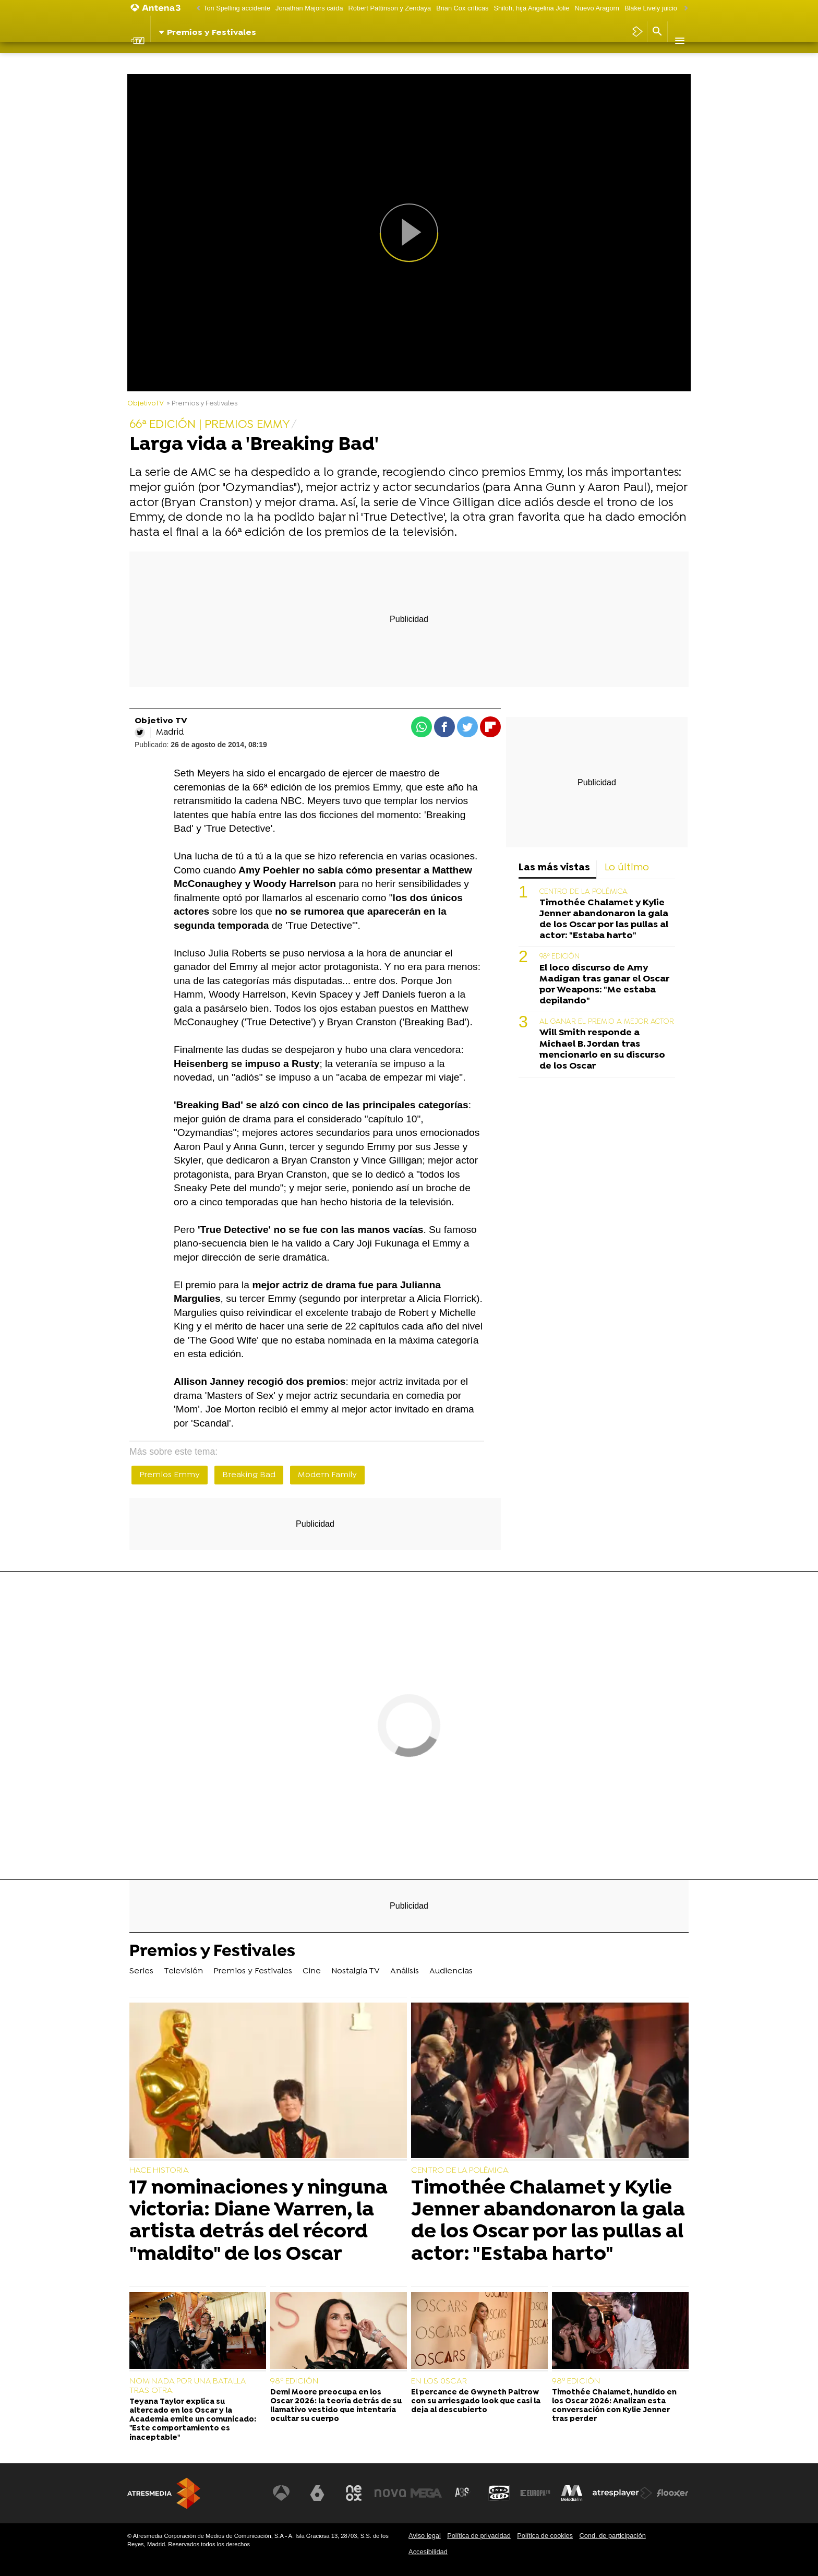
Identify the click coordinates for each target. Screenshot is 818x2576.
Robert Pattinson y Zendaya (389, 8)
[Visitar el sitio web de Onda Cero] (499, 2493)
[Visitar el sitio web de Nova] (390, 2493)
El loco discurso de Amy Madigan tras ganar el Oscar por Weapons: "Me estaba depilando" (604, 985)
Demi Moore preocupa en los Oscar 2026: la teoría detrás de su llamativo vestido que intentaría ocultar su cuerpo (336, 2406)
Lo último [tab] (627, 868)
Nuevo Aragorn (597, 8)
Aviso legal (424, 2535)
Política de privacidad (479, 2535)
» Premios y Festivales (202, 403)
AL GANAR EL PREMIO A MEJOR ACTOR (606, 1021)
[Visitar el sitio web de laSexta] (317, 2493)
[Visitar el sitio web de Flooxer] (672, 2493)
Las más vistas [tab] (554, 868)
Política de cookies (545, 2535)
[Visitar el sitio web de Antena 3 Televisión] (281, 2493)
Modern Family (327, 1475)
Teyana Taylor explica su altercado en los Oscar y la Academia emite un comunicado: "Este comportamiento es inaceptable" (192, 2420)
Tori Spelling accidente (236, 8)
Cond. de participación (612, 2535)
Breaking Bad (248, 1475)
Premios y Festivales (258, 60)
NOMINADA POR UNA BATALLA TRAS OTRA (187, 2386)
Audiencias (454, 60)
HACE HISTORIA (159, 2170)
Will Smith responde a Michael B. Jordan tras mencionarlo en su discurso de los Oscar (602, 1049)
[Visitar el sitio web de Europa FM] (535, 2493)
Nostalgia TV (358, 60)
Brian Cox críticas (462, 8)
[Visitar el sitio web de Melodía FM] (571, 2493)
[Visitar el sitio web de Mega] (426, 2493)
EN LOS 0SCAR (439, 2381)
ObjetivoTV (145, 403)
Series (147, 60)
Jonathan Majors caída (309, 8)
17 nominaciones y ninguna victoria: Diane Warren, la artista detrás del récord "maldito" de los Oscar (258, 2221)
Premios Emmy (169, 1475)
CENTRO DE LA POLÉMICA (583, 892)
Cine (316, 60)
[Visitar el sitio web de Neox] (353, 2493)
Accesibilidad (428, 2552)
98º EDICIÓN (559, 956)
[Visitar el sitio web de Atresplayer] (622, 2493)
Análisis (408, 60)
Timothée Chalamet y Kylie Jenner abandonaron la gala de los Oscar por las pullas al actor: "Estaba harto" (603, 919)
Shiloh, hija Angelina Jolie (531, 8)
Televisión (189, 60)
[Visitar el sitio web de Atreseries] (462, 2493)
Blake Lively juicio (650, 8)
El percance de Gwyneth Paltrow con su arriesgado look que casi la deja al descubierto (475, 2401)
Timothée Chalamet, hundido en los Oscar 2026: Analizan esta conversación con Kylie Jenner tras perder (614, 2406)
